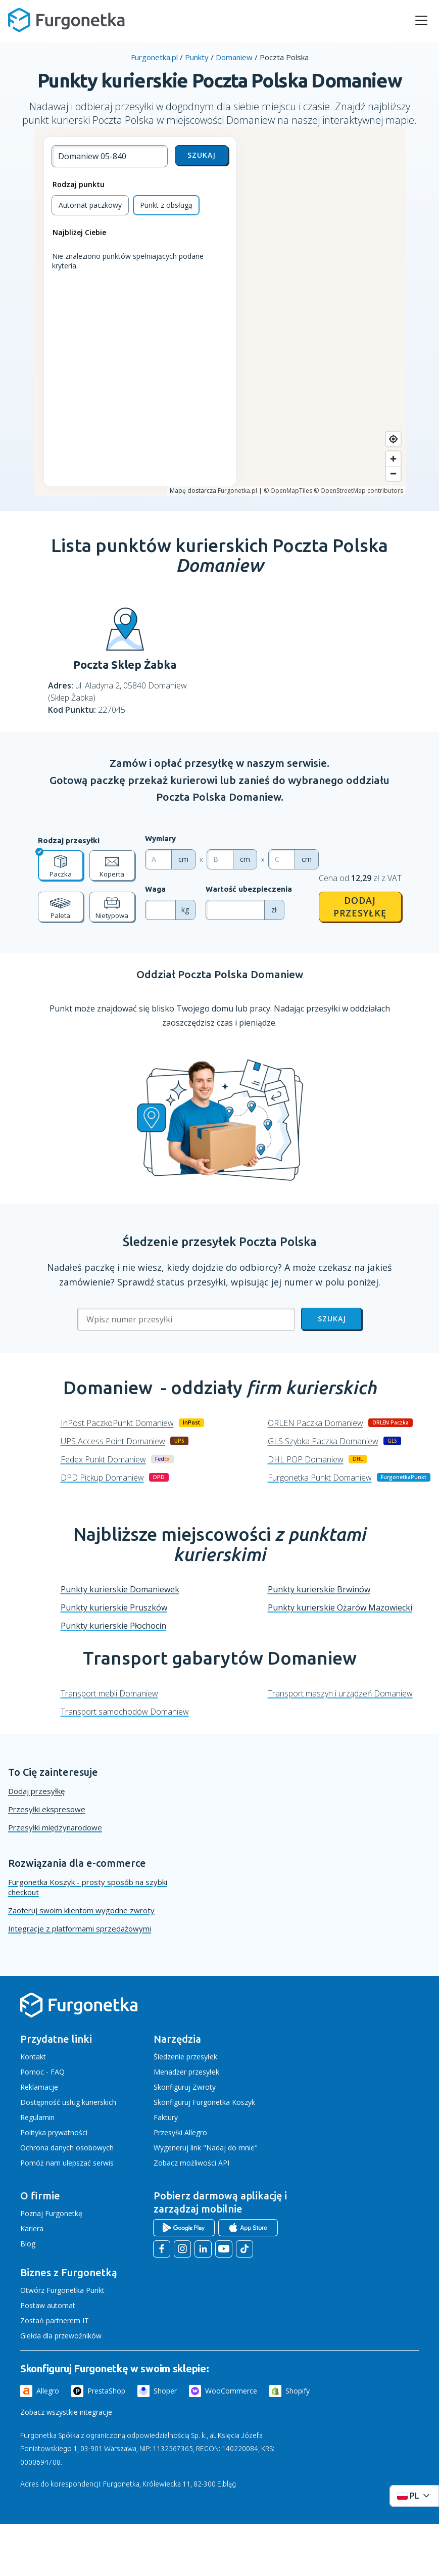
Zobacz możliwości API (191, 2163)
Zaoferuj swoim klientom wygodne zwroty (81, 1910)
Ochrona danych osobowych (67, 2147)
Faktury (166, 2117)
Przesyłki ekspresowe (46, 1809)
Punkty (197, 57)
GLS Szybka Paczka (323, 1441)
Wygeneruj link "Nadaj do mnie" (206, 2147)
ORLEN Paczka (315, 1423)
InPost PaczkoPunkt (117, 1423)
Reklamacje (39, 2087)
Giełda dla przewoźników (61, 2335)
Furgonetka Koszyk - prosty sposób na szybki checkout (87, 1887)
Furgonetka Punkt (320, 1477)
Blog (27, 2243)
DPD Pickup (102, 1477)
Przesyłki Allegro (180, 2132)
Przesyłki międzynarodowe (55, 1827)
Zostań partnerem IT (54, 2320)
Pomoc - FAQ (42, 2072)
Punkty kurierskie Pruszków (114, 1607)
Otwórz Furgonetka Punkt (62, 2290)
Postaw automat (47, 2305)
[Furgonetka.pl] (66, 20)
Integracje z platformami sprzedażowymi (79, 1928)
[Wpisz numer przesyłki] (186, 1319)
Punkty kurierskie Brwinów (319, 1589)
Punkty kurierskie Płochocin (113, 1625)
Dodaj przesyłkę (359, 906)
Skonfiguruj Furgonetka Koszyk (204, 2102)
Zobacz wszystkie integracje (66, 2412)
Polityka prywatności (53, 2132)
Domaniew (234, 57)
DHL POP (306, 1459)
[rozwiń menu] (421, 20)
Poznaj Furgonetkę (51, 2213)
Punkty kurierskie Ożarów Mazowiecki (340, 1607)
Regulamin (37, 2117)
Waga (155, 889)
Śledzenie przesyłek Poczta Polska (220, 1242)
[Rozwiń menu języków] (414, 2496)
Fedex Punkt (103, 1459)
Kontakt (33, 2056)
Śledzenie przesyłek (185, 2056)
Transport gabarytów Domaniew (220, 1657)
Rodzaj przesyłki (69, 840)
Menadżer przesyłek (186, 2072)
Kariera (31, 2228)
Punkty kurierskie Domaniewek (120, 1589)
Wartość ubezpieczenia (249, 889)
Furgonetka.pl (154, 57)
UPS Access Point (113, 1441)
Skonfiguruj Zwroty (185, 2087)
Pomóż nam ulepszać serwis (67, 2163)
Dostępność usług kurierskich (68, 2102)
